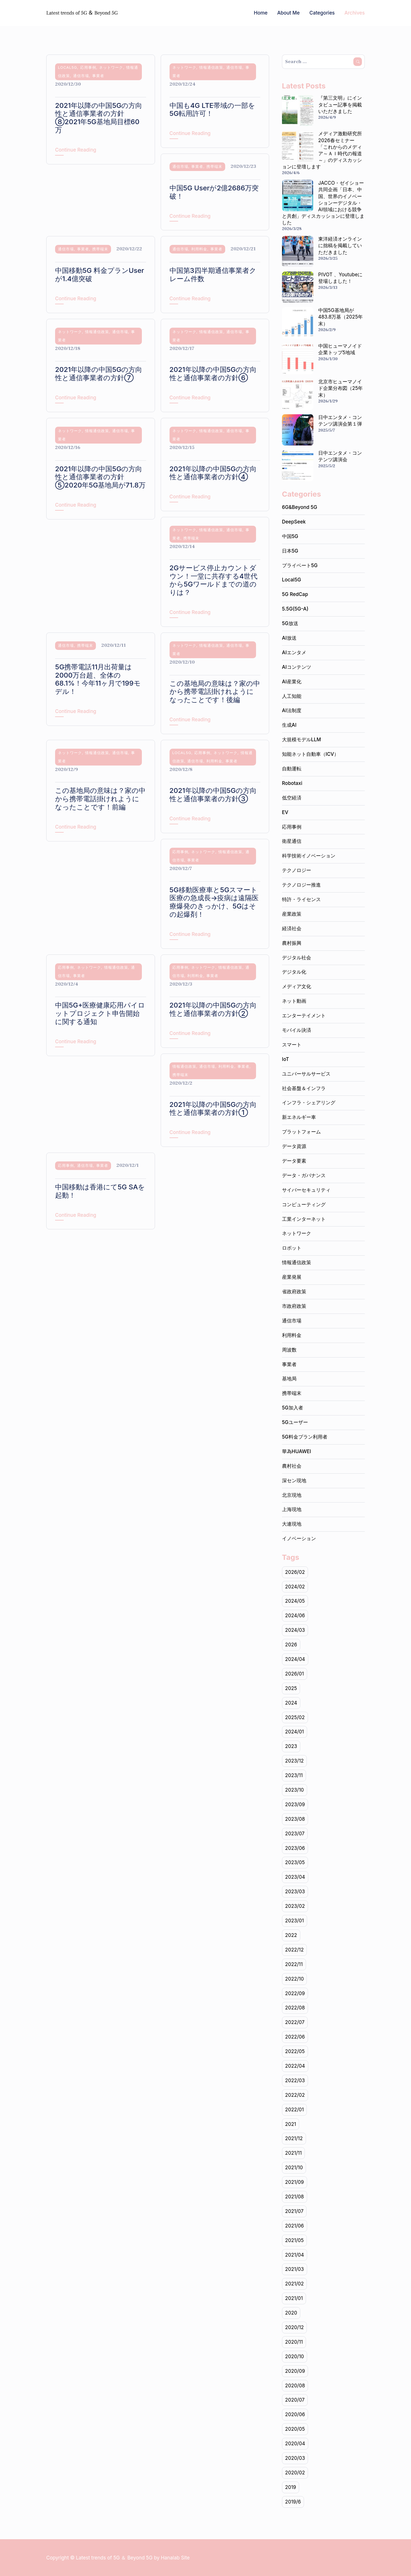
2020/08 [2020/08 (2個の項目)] (295, 2385)
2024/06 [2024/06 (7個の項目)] (295, 1615)
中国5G (290, 536)
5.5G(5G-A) (295, 609)
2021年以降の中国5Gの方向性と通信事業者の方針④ (213, 473)
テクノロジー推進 (301, 885)
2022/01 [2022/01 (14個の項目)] (294, 2109)
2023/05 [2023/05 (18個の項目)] (295, 1862)
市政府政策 (294, 1306)
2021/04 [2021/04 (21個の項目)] (294, 2255)
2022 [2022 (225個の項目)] (291, 1935)
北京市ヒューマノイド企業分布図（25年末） (340, 388)
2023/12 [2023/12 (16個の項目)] (294, 1761)
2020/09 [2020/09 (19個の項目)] (295, 2371)
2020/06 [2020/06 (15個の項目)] (295, 2414)
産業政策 (291, 914)
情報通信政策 (211, 67)
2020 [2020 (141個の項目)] (291, 2313)
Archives (354, 13)
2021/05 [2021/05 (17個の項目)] (294, 2240)
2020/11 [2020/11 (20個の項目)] (294, 2342)
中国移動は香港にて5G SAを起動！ (100, 1191)
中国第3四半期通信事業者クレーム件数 (213, 274)
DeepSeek (294, 522)
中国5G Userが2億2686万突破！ (214, 192)
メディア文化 (296, 986)
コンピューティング (304, 1204)
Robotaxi (292, 783)
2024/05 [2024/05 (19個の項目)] (295, 1601)
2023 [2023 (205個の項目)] (291, 1746)
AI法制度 (291, 710)
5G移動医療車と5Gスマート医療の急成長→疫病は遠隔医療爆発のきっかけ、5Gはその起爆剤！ (214, 902)
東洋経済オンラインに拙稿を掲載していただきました (340, 245)
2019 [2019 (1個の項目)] (290, 2487)
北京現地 (291, 1495)
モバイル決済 (296, 1030)
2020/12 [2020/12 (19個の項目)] (294, 2327)
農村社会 (291, 1466)
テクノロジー (296, 870)
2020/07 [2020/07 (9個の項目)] (295, 2400)
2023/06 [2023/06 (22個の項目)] (295, 1848)
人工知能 (291, 696)
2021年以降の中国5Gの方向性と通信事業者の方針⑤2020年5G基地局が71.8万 (100, 477)
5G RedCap (295, 594)
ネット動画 (294, 1001)
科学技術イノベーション (308, 856)
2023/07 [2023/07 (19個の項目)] (295, 1833)
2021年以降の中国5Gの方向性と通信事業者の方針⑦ (98, 373)
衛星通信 (291, 841)
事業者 (98, 75)
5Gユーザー (295, 1422)
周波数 (289, 1350)
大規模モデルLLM (301, 739)
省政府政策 (294, 1291)
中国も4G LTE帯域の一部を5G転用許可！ (212, 109)
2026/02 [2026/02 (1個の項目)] (295, 1572)
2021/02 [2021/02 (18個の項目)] (294, 2284)
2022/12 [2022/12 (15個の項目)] (294, 1950)
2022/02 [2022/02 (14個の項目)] (295, 2095)
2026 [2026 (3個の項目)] (291, 1644)
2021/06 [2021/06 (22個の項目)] (294, 2226)
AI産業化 (291, 681)
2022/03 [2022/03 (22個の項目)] (295, 2080)
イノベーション (299, 1538)
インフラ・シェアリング (308, 1102)
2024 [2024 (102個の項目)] (291, 1703)
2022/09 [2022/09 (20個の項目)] (295, 1993)
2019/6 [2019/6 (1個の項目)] (293, 2502)
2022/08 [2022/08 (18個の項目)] (295, 2008)
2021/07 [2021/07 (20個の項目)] (294, 2211)
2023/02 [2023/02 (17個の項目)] (295, 1906)
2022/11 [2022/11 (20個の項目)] (294, 1964)
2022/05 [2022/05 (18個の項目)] (295, 2051)
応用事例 (88, 67)
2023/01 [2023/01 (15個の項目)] (294, 1921)
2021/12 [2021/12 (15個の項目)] (294, 2138)
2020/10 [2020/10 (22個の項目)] (294, 2356)
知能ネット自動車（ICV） (310, 754)
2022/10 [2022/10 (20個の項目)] (294, 1979)
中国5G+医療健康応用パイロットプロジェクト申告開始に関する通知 (100, 1013)
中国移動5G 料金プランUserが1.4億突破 (99, 274)
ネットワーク (111, 67)
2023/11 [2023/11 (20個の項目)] (294, 1775)
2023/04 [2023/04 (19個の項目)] (295, 1877)
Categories (322, 13)
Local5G (67, 67)
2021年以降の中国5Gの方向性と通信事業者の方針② (213, 1009)
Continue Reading (75, 150)
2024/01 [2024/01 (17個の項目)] (294, 1732)
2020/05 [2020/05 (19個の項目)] (295, 2429)
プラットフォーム (301, 1132)
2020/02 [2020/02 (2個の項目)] (295, 2473)
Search (357, 61)
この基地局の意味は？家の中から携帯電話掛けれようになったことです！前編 (100, 798)
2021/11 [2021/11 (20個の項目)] (293, 2153)
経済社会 (291, 928)
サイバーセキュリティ (306, 1190)
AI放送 (289, 638)
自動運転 (291, 769)
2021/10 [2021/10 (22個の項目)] (294, 2167)
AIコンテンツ (296, 667)
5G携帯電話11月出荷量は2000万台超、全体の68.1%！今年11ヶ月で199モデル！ (98, 679)
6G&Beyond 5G (299, 507)
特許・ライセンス (301, 899)
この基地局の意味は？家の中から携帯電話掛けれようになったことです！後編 (215, 691)
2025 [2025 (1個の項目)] (291, 1688)
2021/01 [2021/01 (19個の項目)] (294, 2298)
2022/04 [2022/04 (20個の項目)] (295, 2066)
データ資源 (294, 1146)
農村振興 (291, 943)
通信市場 (81, 75)
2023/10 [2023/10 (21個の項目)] (294, 1790)
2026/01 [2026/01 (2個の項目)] (294, 1674)
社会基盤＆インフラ (304, 1088)
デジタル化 (294, 972)
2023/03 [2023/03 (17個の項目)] (295, 1891)
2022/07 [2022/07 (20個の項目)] (295, 2022)
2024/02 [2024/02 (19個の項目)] (295, 1587)
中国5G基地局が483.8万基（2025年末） (340, 316)
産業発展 (291, 1277)
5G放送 (290, 623)
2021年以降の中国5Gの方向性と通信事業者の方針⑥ (213, 373)
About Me (288, 13)
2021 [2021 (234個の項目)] (290, 2124)
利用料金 (199, 249)
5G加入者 (292, 1408)
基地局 (289, 1378)
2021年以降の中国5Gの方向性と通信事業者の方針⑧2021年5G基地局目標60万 (98, 117)
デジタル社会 (296, 957)
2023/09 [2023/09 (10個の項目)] (295, 1804)
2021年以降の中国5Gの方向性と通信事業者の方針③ (213, 794)
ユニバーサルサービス (306, 1074)
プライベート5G (300, 565)
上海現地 (291, 1509)
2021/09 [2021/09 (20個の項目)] (294, 2182)
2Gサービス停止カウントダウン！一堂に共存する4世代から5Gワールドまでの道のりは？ (214, 580)
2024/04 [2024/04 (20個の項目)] (295, 1659)
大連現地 (291, 1524)
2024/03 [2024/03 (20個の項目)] (295, 1630)
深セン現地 (294, 1480)
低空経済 (291, 798)
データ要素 (294, 1161)
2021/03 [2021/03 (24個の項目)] (294, 2269)
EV (285, 812)
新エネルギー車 (299, 1117)
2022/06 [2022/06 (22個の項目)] (295, 2037)
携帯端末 (214, 166)
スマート (291, 1045)
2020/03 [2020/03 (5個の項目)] (295, 2458)
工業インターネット (304, 1219)
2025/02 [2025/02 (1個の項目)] (295, 1717)
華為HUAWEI (296, 1451)
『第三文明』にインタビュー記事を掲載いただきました (340, 104)
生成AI (289, 725)
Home (260, 13)
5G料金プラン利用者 (304, 1437)
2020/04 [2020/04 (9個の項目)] (295, 2443)
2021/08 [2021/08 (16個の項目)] (294, 2197)
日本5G (290, 551)
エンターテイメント (304, 1015)
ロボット (291, 1248)
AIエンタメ (294, 652)
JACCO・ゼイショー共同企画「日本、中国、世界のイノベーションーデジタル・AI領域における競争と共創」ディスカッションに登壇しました (323, 202)
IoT (285, 1059)
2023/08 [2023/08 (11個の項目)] (295, 1819)
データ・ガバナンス (304, 1175)
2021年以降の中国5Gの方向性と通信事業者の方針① (213, 1108)
